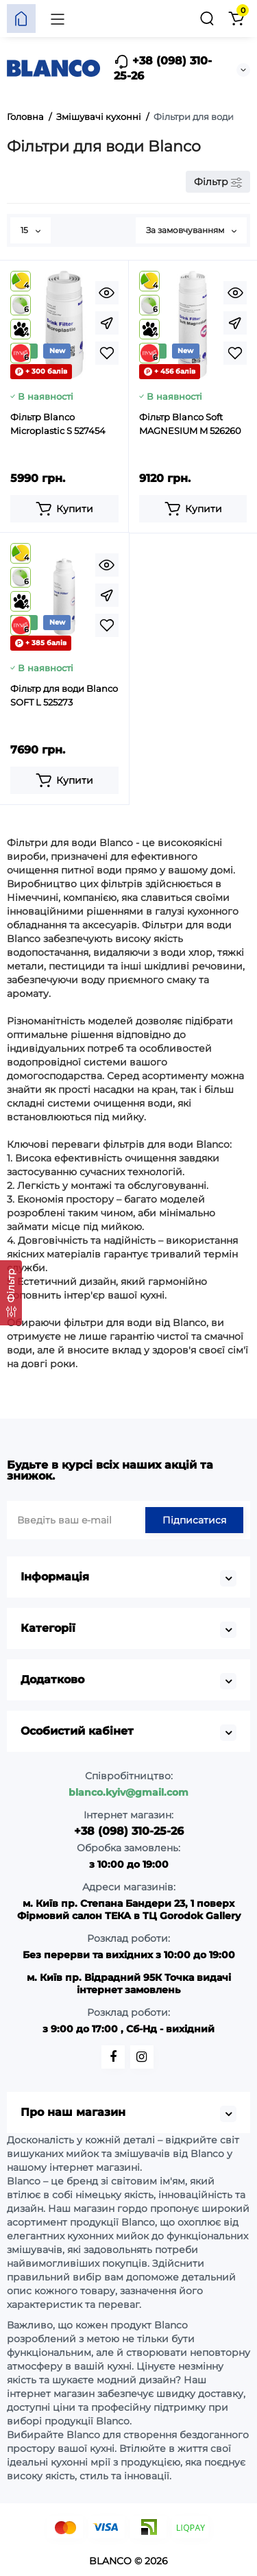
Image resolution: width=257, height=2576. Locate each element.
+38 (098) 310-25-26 (163, 68)
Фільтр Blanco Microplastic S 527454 (58, 423)
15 (30, 230)
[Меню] (57, 18)
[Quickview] (107, 292)
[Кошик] (235, 18)
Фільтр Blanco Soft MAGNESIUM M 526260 (190, 423)
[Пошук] (207, 18)
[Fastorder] (107, 323)
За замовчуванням (191, 230)
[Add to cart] (64, 508)
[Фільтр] (11, 1292)
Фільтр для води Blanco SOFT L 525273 (64, 695)
